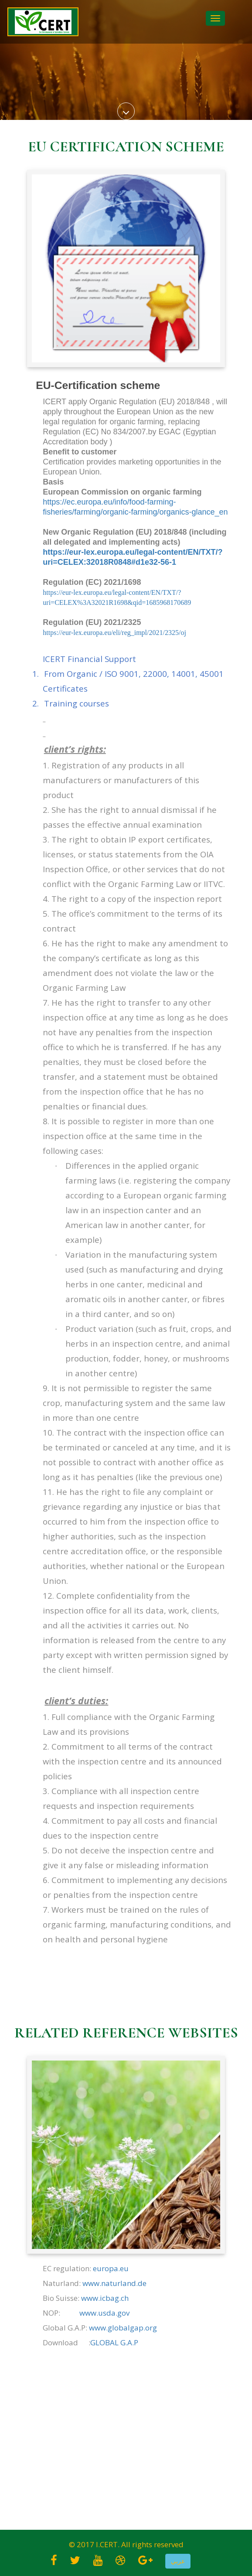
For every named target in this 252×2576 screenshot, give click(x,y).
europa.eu (111, 2268)
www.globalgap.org (123, 2328)
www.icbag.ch (105, 2298)
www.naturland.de (114, 2283)
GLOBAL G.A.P (114, 2342)
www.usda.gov (104, 2313)
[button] (178, 2561)
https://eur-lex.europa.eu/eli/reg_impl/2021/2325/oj (114, 632)
